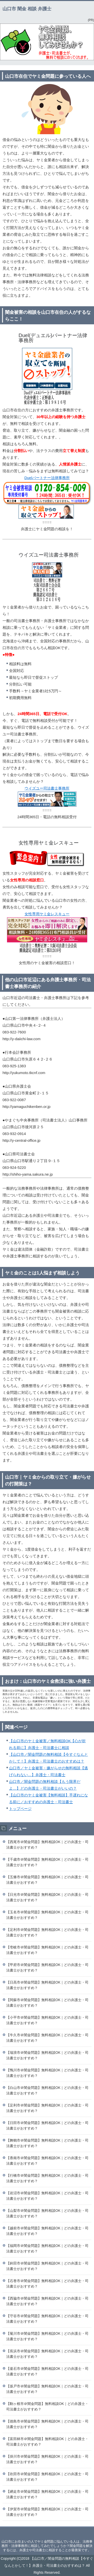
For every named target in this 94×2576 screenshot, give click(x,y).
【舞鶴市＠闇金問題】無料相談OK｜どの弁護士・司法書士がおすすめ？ (47, 2143)
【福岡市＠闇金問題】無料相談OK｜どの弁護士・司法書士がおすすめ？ (47, 2248)
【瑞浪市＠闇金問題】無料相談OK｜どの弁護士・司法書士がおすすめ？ (47, 2055)
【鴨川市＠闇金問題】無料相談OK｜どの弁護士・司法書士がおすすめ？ (47, 2073)
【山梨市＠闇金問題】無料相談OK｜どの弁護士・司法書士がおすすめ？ (47, 2213)
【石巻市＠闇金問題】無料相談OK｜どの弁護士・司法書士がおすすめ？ (47, 2284)
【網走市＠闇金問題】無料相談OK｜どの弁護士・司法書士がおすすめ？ (47, 2494)
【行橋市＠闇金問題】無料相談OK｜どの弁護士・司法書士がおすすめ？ (47, 2178)
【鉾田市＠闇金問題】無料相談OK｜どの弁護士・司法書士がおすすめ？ (47, 2266)
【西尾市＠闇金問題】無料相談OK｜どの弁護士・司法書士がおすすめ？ (47, 1845)
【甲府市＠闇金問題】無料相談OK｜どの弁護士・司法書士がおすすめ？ (47, 1968)
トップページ (20, 1808)
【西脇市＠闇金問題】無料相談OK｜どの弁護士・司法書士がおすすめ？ (47, 2301)
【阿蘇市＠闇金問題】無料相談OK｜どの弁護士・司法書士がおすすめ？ (47, 2003)
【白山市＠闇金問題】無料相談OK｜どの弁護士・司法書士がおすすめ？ (47, 2090)
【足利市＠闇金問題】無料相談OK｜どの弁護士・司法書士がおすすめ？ (47, 1932)
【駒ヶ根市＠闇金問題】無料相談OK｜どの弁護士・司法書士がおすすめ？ (47, 2406)
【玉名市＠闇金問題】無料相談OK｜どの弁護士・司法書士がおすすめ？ (47, 1915)
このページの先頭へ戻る (47, 2532)
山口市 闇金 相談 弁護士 (27, 8)
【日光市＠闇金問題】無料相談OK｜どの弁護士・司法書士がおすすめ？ (47, 1897)
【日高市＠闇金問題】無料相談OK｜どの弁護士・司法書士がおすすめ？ (47, 1985)
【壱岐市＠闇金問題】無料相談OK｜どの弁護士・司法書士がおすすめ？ (47, 1950)
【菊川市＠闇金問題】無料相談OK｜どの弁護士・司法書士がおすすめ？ (47, 2336)
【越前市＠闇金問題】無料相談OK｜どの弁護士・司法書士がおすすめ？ (47, 2231)
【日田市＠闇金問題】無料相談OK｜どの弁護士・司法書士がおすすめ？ (47, 2126)
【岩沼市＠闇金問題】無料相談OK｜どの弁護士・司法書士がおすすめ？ (47, 2196)
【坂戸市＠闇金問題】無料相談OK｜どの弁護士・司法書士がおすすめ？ (47, 2389)
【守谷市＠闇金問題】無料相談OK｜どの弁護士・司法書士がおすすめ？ (47, 2319)
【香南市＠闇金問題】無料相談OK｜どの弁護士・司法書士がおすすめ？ (47, 2161)
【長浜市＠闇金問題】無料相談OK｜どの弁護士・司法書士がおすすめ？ (47, 2354)
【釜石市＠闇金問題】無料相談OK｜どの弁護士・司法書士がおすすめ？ (47, 2371)
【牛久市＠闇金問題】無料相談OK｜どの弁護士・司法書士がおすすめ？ (47, 2038)
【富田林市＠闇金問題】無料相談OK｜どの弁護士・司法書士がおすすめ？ (47, 2442)
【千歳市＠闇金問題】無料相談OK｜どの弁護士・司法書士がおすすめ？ (47, 1862)
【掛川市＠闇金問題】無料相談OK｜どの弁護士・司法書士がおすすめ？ (47, 2459)
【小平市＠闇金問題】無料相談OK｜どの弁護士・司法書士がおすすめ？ (47, 2020)
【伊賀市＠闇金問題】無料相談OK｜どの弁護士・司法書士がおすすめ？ (47, 2512)
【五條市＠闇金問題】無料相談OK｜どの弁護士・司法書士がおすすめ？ (47, 1880)
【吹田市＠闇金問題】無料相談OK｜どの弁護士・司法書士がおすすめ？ (47, 2477)
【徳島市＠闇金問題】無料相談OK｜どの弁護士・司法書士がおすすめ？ (47, 2424)
